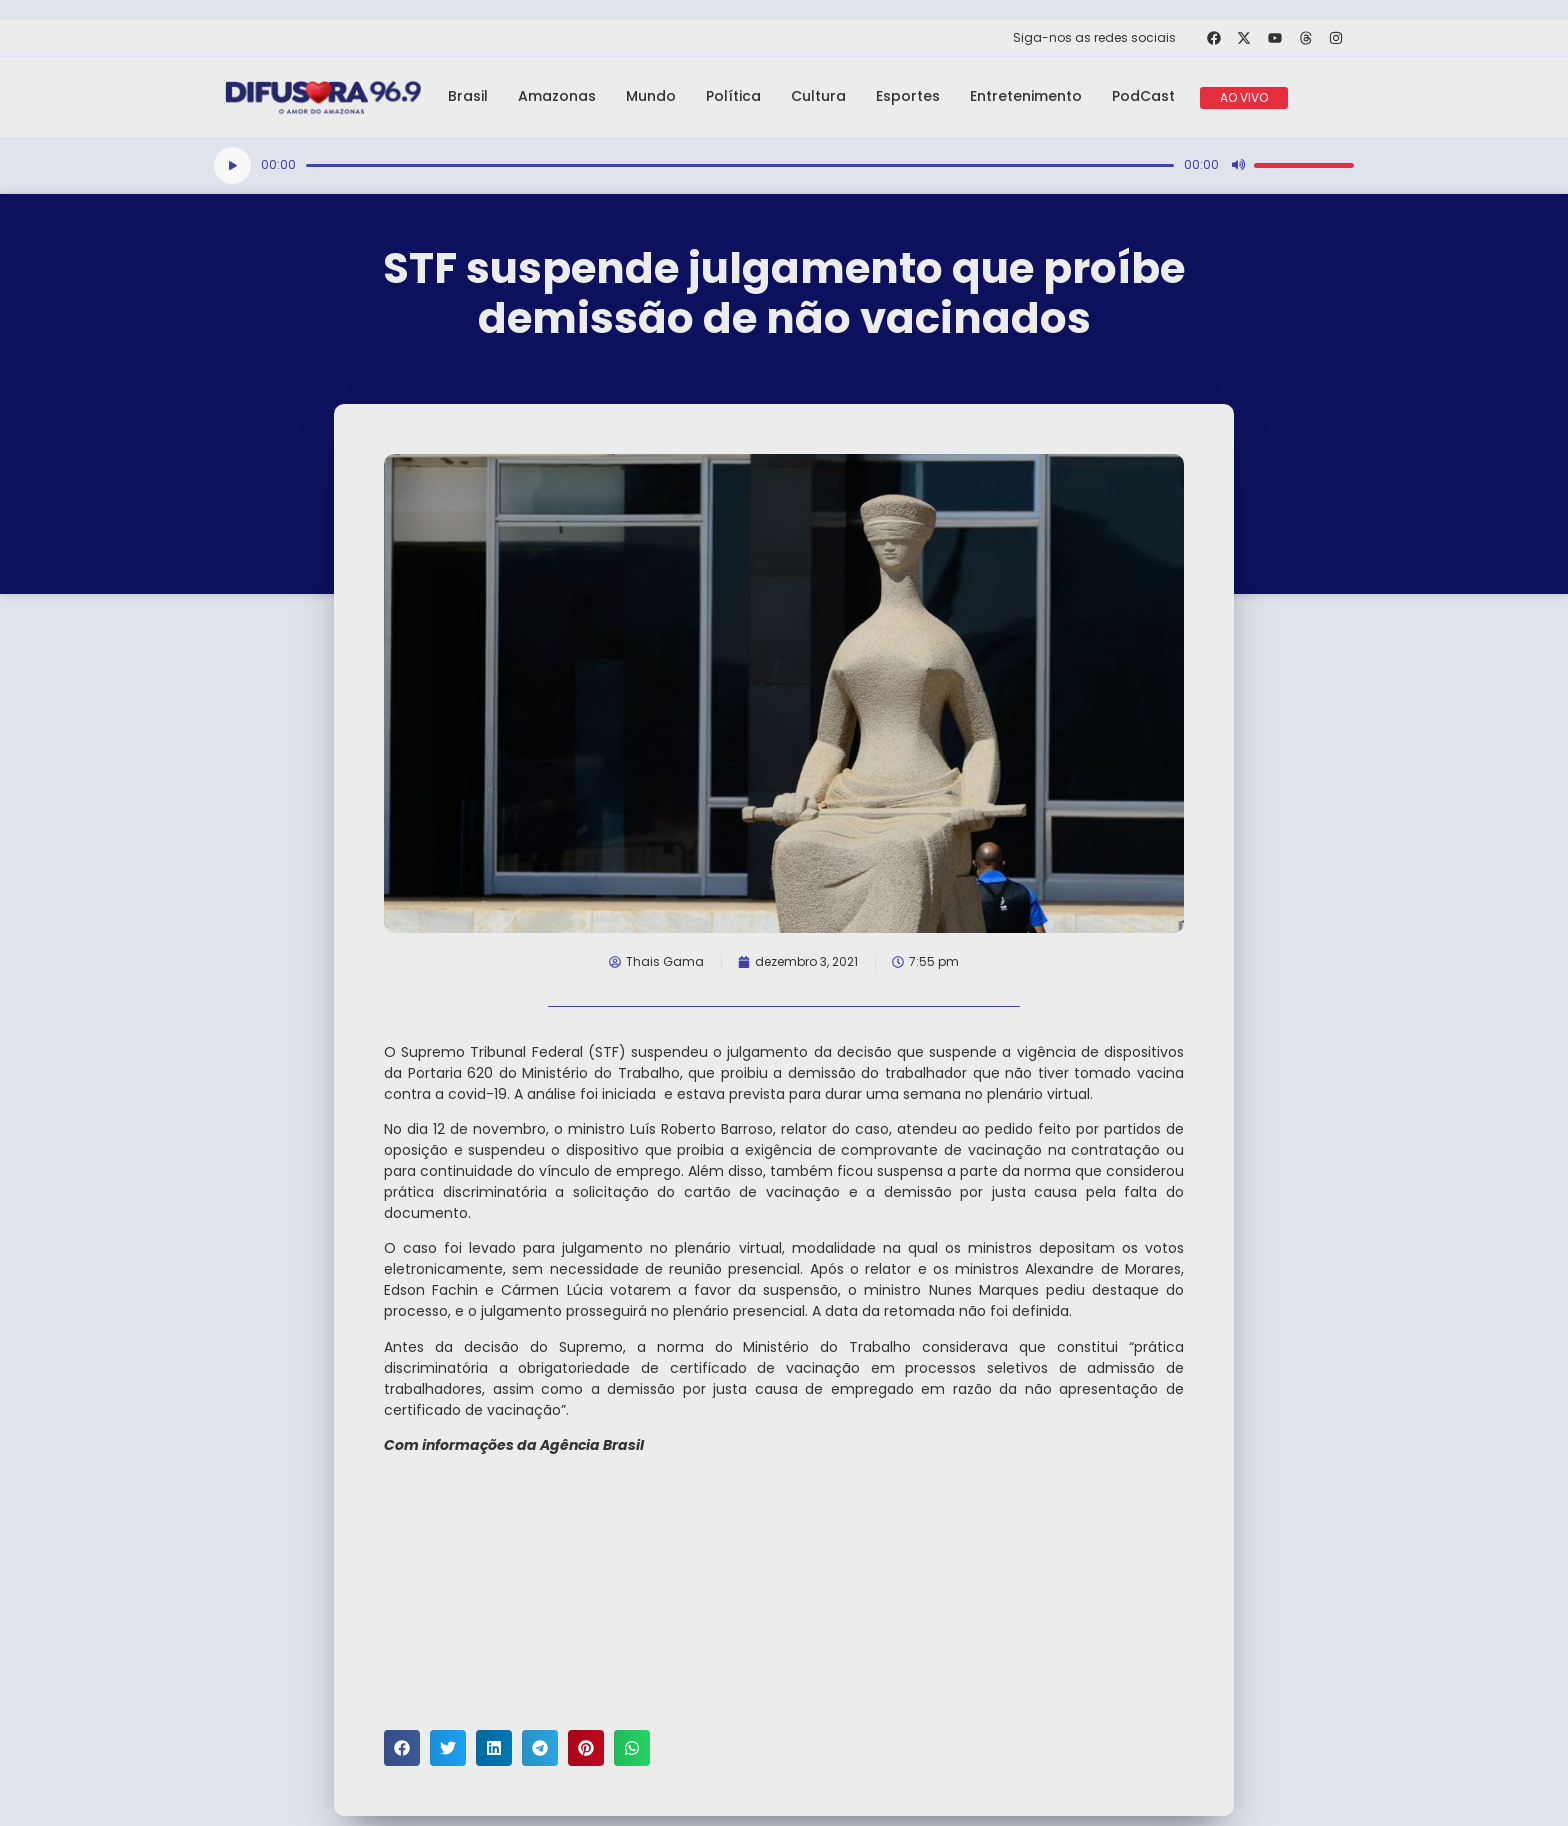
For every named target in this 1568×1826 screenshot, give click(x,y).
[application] (784, 165)
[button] (402, 1748)
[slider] (740, 165)
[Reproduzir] (232, 165)
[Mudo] (1238, 165)
